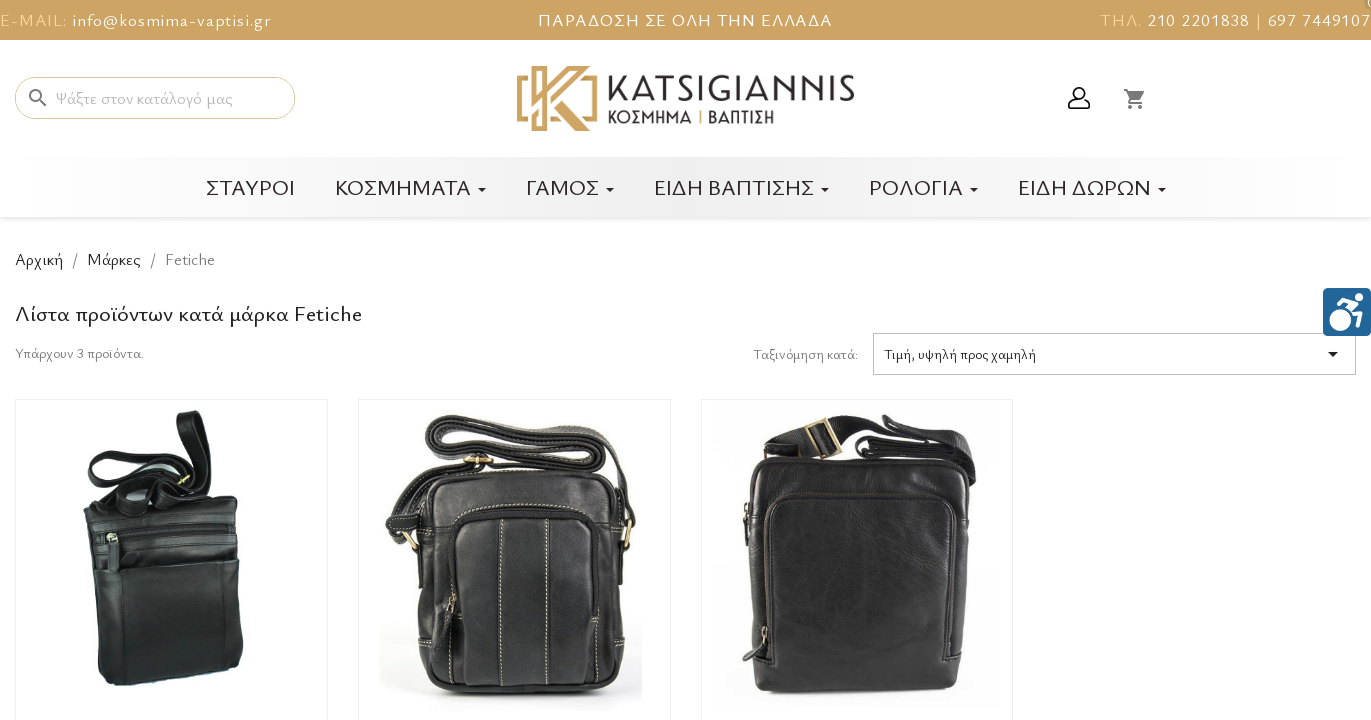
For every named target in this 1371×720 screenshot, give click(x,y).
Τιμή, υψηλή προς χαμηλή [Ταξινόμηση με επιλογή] (1114, 354)
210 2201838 (1198, 19)
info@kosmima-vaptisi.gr (172, 19)
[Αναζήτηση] (155, 98)
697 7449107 (1319, 19)
